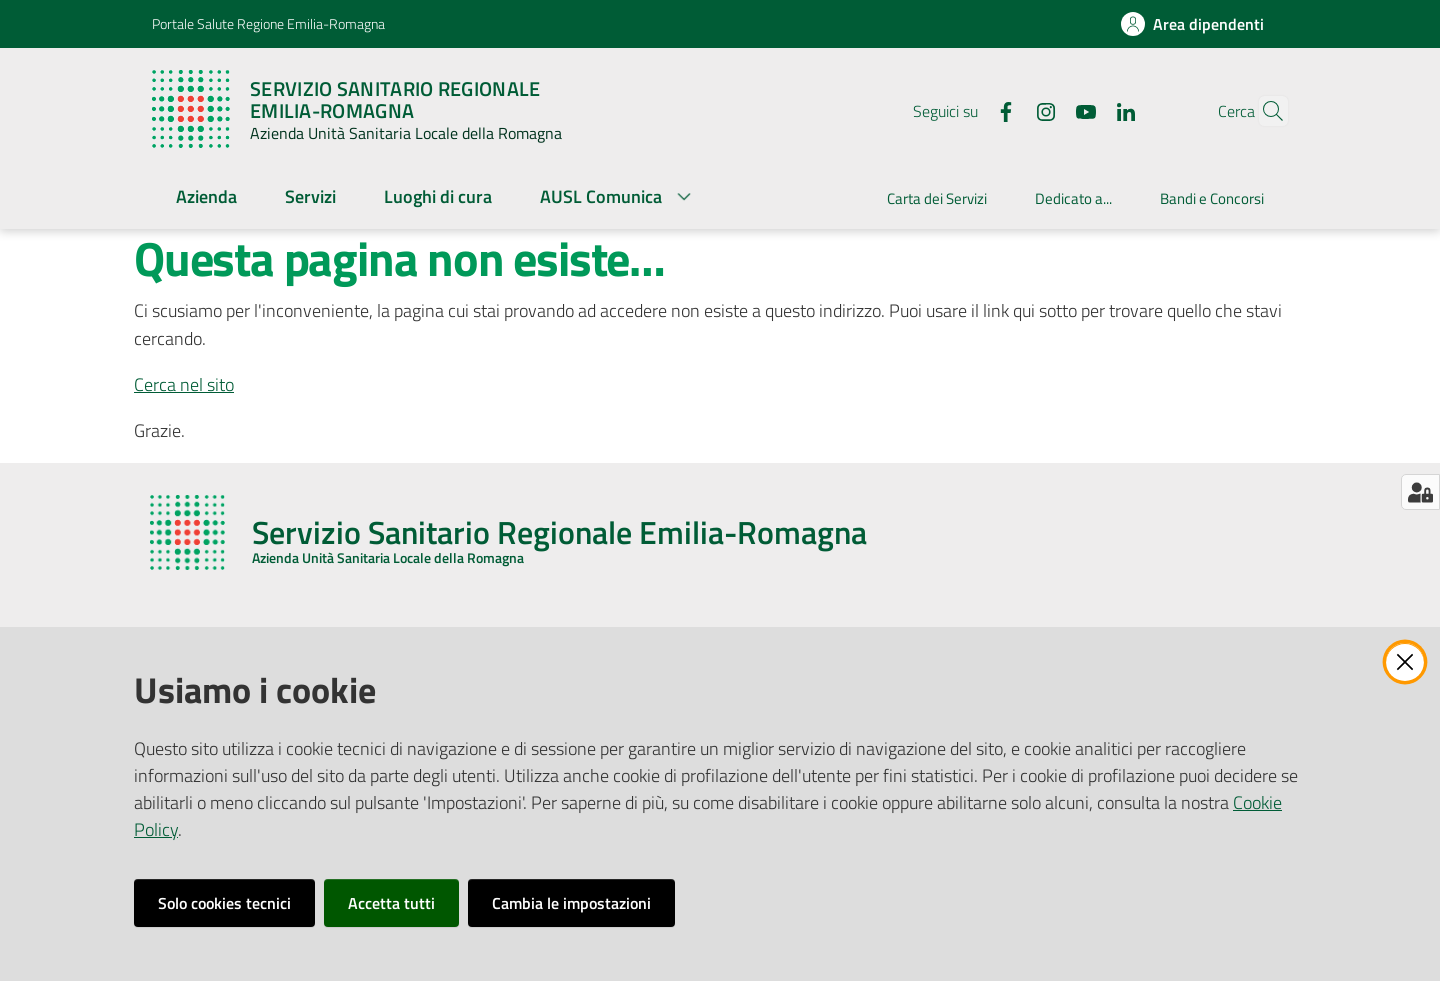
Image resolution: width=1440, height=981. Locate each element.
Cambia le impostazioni (571, 903)
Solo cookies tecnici (224, 903)
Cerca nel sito (184, 384)
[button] (1264, 111)
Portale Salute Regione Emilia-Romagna (268, 23)
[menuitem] (206, 198)
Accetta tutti (391, 903)
